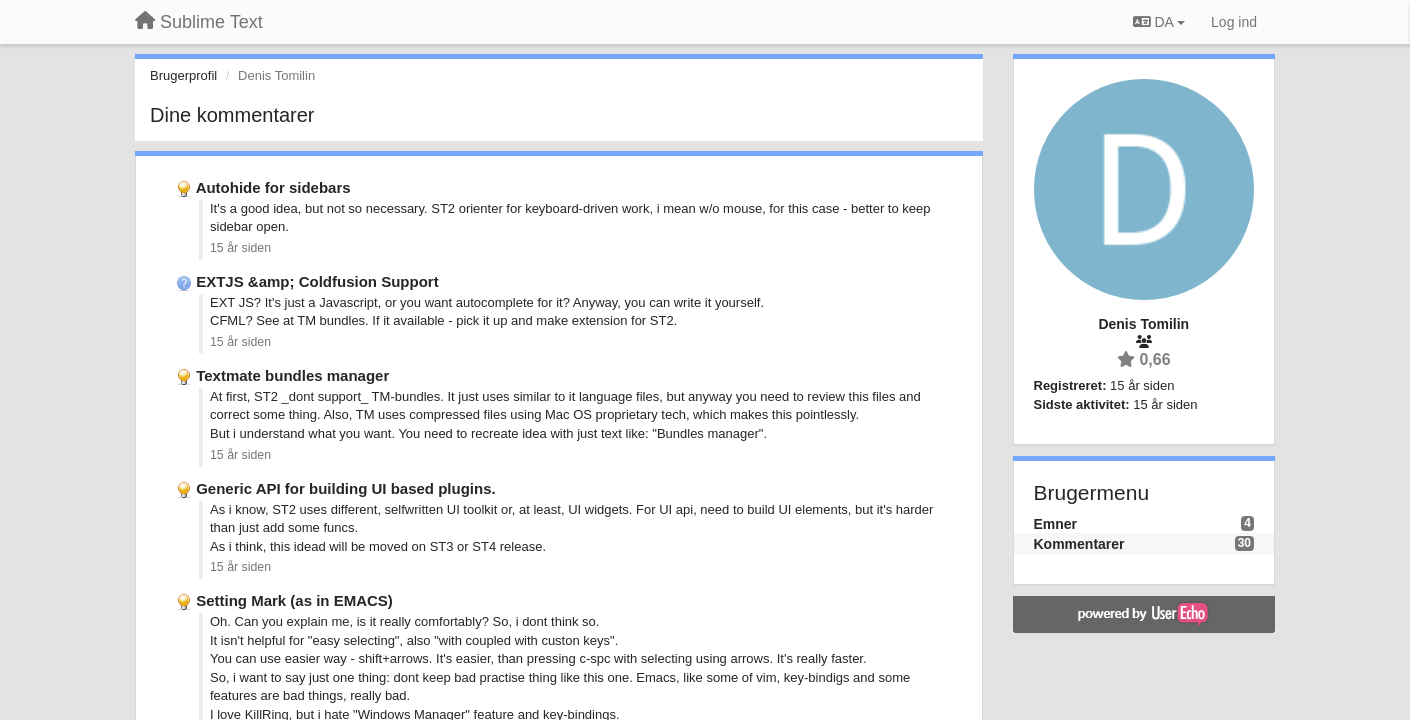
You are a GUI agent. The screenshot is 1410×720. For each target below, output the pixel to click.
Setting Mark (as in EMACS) (294, 600)
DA (1159, 22)
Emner (1056, 524)
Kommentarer (1079, 544)
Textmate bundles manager (292, 375)
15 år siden (240, 248)
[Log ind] (1234, 22)
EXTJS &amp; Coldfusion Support (317, 281)
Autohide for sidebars (273, 187)
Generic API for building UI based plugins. (345, 488)
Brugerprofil (183, 75)
